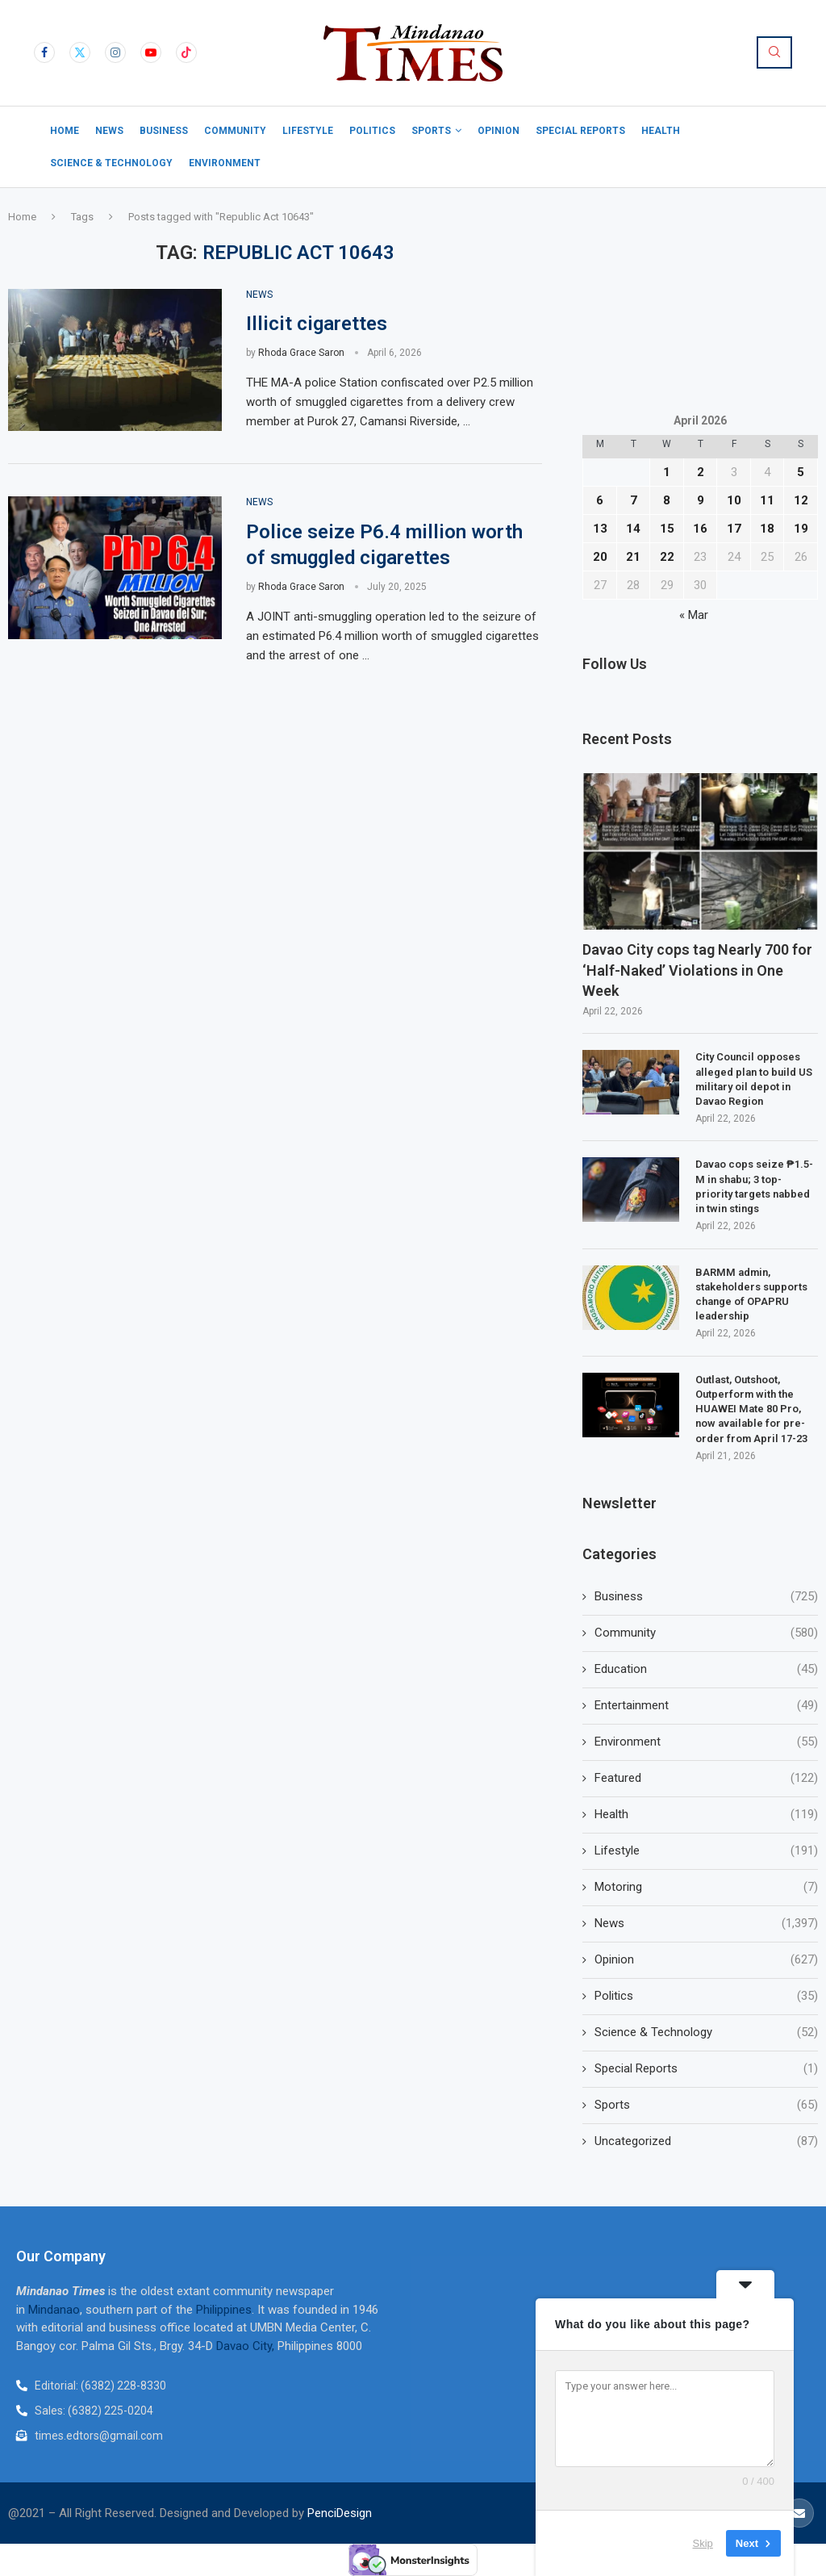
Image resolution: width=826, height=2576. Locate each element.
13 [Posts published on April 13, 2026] (600, 528)
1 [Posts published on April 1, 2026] (666, 472)
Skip (703, 2543)
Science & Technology (111, 163)
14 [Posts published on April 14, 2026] (633, 528)
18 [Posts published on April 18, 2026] (767, 528)
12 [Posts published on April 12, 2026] (801, 500)
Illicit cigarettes (316, 323)
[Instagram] (115, 52)
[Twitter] (79, 52)
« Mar (693, 615)
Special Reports (580, 130)
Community (235, 130)
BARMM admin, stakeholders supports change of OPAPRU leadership (751, 1294)
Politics (372, 130)
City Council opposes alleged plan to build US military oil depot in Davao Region (753, 1079)
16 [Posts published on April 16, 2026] (700, 528)
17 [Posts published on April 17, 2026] (734, 528)
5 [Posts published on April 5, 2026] (800, 472)
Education (706, 1669)
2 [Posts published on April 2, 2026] (700, 472)
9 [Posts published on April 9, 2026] (700, 500)
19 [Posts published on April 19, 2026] (801, 528)
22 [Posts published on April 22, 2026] (667, 557)
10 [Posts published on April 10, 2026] (734, 500)
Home (64, 130)
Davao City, (246, 2346)
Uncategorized (706, 2141)
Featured (706, 1778)
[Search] (774, 52)
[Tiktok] (186, 52)
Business (164, 130)
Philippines (224, 2309)
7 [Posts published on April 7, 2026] (633, 500)
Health (660, 130)
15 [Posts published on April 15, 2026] (667, 528)
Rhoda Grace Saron (301, 352)
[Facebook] (44, 52)
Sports (431, 130)
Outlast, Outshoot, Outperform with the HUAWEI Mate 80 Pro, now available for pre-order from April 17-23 (751, 1409)
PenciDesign (339, 2513)
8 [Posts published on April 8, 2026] (666, 500)
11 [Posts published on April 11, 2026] (767, 500)
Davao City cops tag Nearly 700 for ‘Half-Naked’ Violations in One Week (697, 969)
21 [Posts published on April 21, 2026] (633, 557)
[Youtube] (150, 52)
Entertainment (706, 1705)
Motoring (706, 1887)
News (109, 130)
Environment (225, 163)
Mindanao (54, 2309)
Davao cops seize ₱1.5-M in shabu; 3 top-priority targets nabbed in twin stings (754, 1186)
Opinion (498, 130)
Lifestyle (307, 130)
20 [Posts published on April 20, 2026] (600, 557)
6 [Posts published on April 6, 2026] (599, 500)
